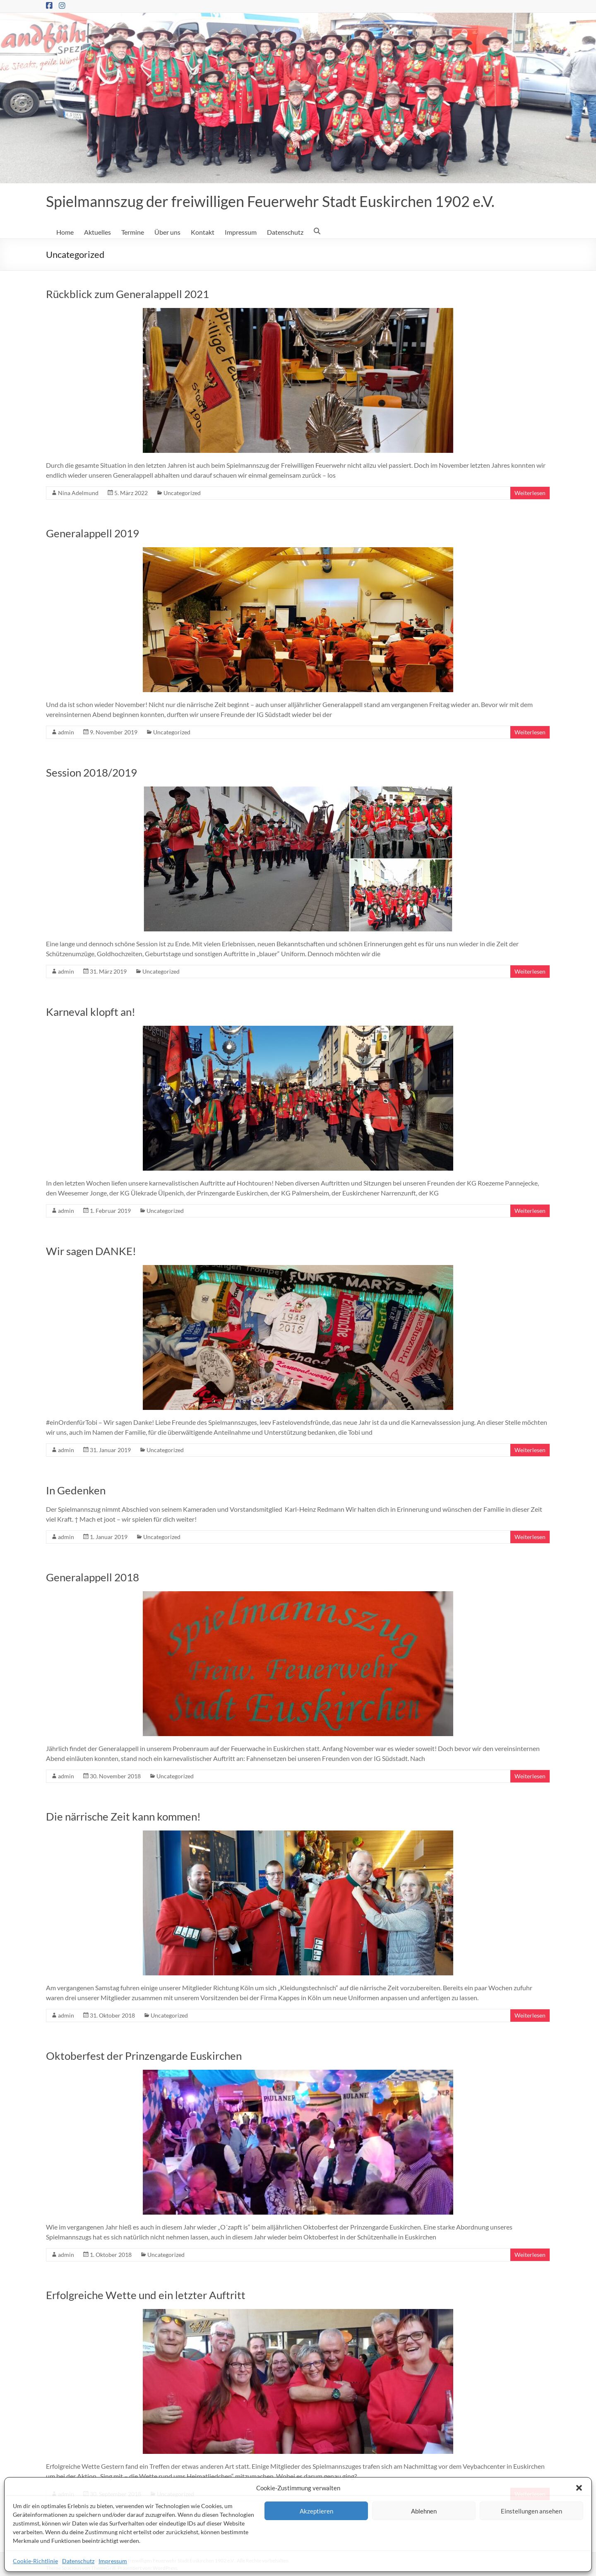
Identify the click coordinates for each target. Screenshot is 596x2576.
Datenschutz (78, 2560)
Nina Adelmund (78, 492)
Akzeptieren (316, 2511)
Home (65, 232)
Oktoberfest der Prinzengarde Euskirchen (144, 2055)
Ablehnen (424, 2511)
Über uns (167, 232)
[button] (579, 2488)
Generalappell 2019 (92, 533)
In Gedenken (76, 1490)
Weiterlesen (530, 492)
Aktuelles (97, 232)
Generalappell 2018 (92, 1577)
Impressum (113, 2560)
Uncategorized (182, 492)
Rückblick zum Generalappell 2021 (127, 294)
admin (66, 732)
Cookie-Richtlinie (35, 2560)
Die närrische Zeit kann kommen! (123, 1816)
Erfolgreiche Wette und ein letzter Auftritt (145, 2295)
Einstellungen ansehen (531, 2511)
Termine (132, 232)
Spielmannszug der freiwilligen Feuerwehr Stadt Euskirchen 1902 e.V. (270, 201)
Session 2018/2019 (91, 772)
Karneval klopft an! (90, 1011)
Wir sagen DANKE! (91, 1251)
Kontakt (202, 232)
